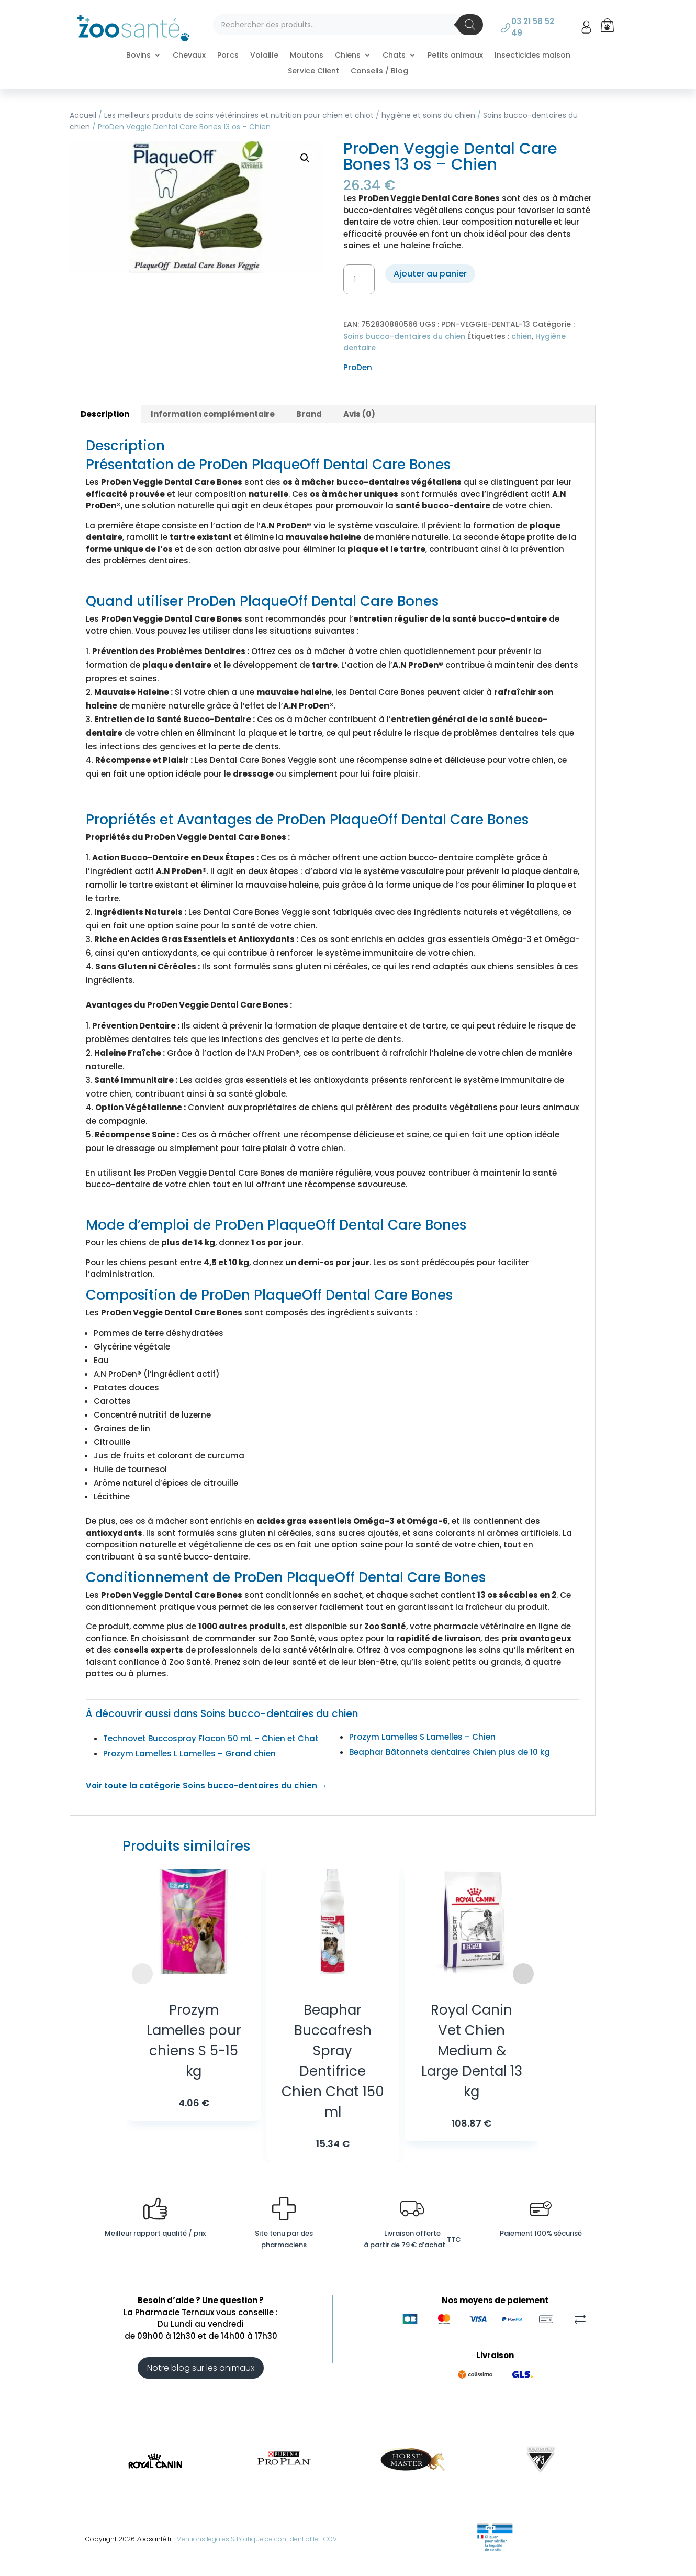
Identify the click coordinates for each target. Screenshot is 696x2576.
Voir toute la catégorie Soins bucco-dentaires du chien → (206, 1785)
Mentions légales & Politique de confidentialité (247, 2539)
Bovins (138, 55)
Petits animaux (455, 55)
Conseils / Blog (379, 71)
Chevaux (189, 55)
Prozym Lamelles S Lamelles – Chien (422, 1736)
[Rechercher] (470, 24)
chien (521, 336)
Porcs (228, 55)
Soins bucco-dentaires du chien (404, 336)
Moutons (306, 55)
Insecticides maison (532, 55)
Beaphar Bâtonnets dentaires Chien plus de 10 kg (449, 1751)
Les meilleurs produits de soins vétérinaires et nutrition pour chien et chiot (239, 115)
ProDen (357, 367)
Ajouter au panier (430, 274)
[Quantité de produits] (359, 279)
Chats (394, 55)
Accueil (83, 115)
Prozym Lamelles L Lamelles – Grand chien (189, 1753)
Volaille (264, 55)
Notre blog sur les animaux (200, 2368)
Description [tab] (105, 413)
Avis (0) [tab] (359, 413)
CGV (330, 2539)
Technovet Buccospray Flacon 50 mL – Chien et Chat (211, 1738)
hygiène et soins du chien (428, 115)
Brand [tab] (309, 413)
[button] (305, 158)
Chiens (348, 55)
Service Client (313, 71)
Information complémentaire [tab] (213, 413)
